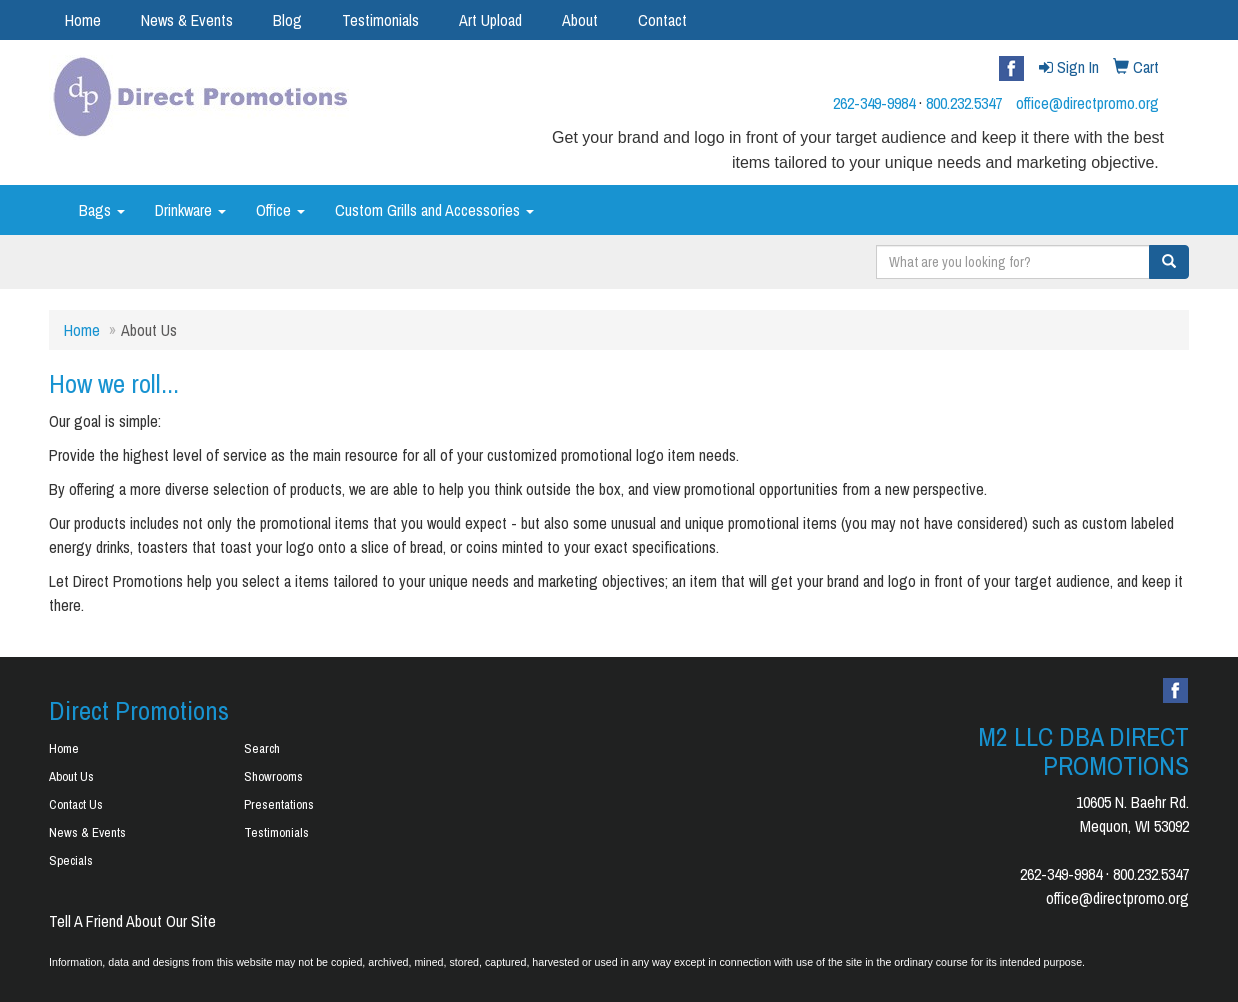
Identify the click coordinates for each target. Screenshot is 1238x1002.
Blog (287, 20)
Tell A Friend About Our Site (132, 921)
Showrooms (273, 776)
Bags (102, 210)
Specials (71, 860)
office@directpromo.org (1087, 103)
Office (280, 210)
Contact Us (76, 804)
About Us (71, 776)
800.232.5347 (964, 103)
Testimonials (380, 20)
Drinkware (190, 210)
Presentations (279, 804)
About (580, 20)
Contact (662, 20)
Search (262, 748)
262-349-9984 (874, 103)
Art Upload (490, 20)
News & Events (187, 20)
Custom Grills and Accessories (434, 210)
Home (83, 20)
